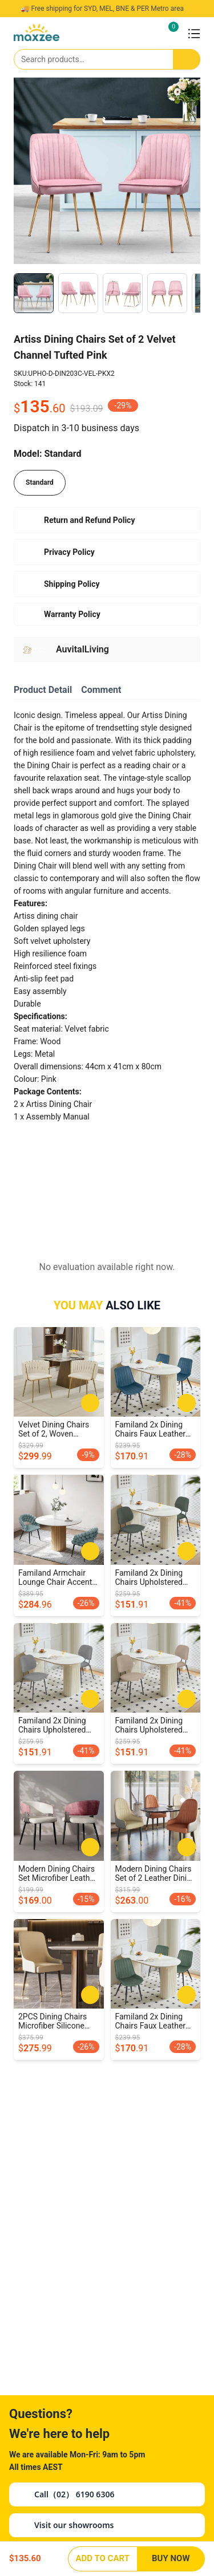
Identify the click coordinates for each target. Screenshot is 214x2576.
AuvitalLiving (82, 649)
